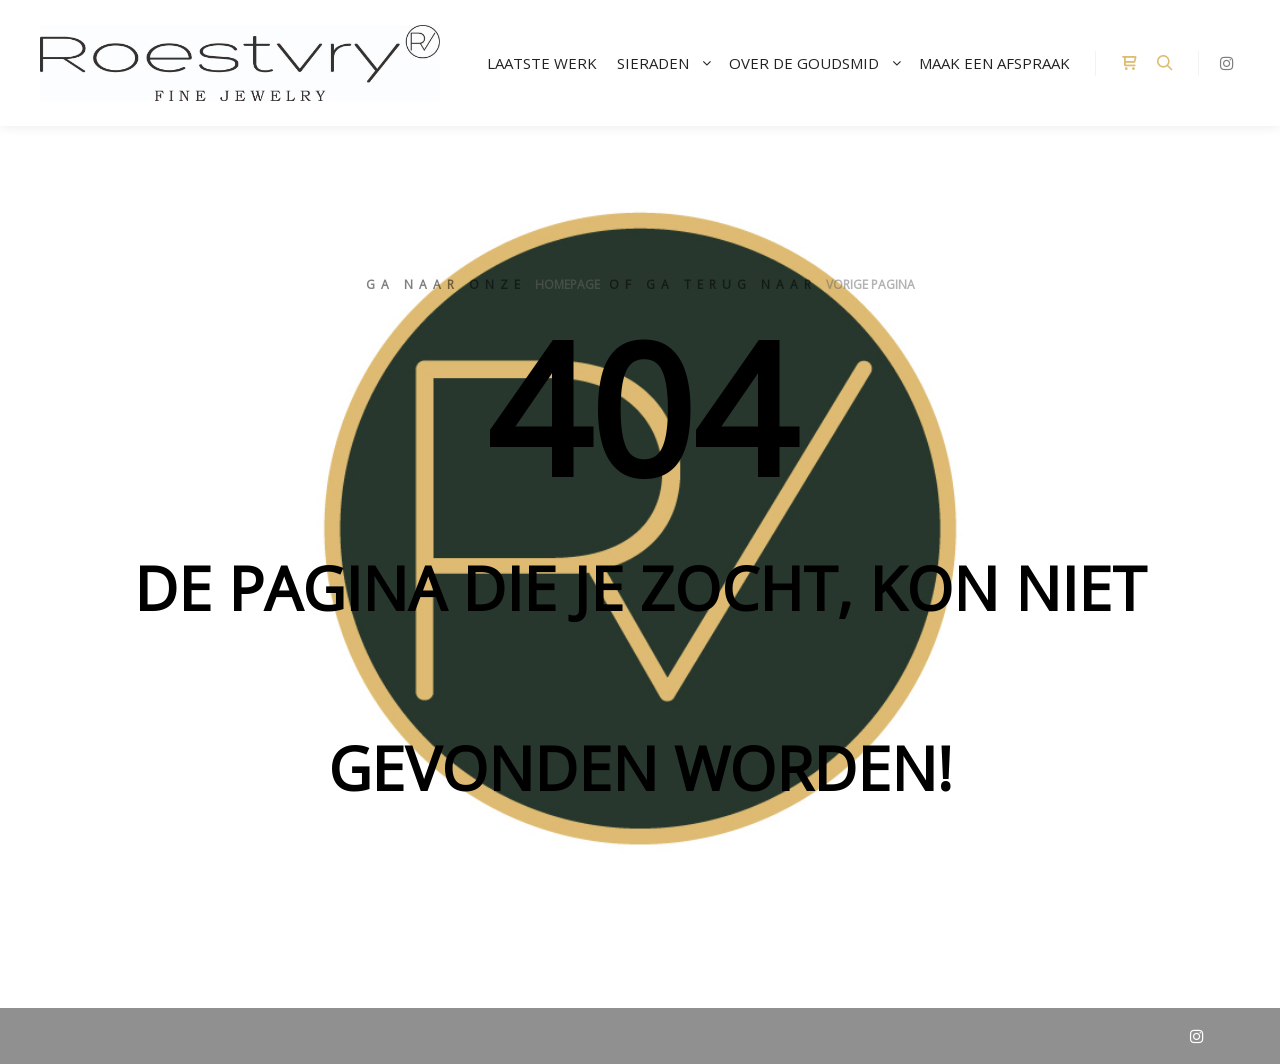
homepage (567, 284)
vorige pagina (870, 284)
